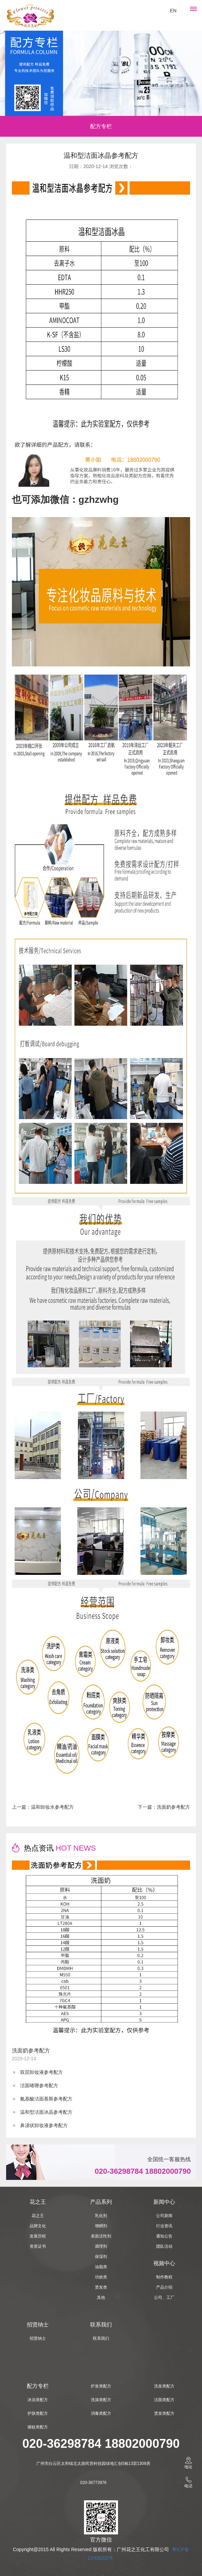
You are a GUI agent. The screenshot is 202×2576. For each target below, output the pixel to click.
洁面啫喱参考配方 (39, 2085)
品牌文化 (38, 2226)
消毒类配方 (101, 2413)
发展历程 (38, 2236)
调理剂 (101, 2246)
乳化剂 (101, 2215)
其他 (101, 2297)
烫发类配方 (164, 2413)
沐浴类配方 (38, 2399)
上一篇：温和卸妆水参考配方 (43, 1807)
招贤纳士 (38, 2325)
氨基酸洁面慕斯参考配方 (46, 2099)
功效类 (101, 2277)
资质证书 (38, 2246)
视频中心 (164, 2263)
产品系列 (101, 2202)
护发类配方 (101, 2386)
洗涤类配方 (101, 2399)
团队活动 (164, 2246)
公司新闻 (164, 2215)
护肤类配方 (38, 2413)
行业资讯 (164, 2226)
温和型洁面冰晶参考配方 (46, 2112)
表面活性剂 (101, 2236)
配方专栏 (38, 2386)
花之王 (38, 2202)
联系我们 (101, 2325)
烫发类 (101, 2287)
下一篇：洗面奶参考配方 (164, 1807)
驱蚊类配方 (38, 2427)
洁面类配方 (164, 2399)
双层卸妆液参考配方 (41, 2072)
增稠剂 (101, 2226)
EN (173, 10)
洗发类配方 (164, 2386)
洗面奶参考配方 (31, 2050)
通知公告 (164, 2236)
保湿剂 (101, 2256)
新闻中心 (164, 2202)
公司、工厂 (164, 2297)
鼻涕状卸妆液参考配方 (44, 2125)
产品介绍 (164, 2287)
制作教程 (164, 2277)
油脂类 (101, 2266)
